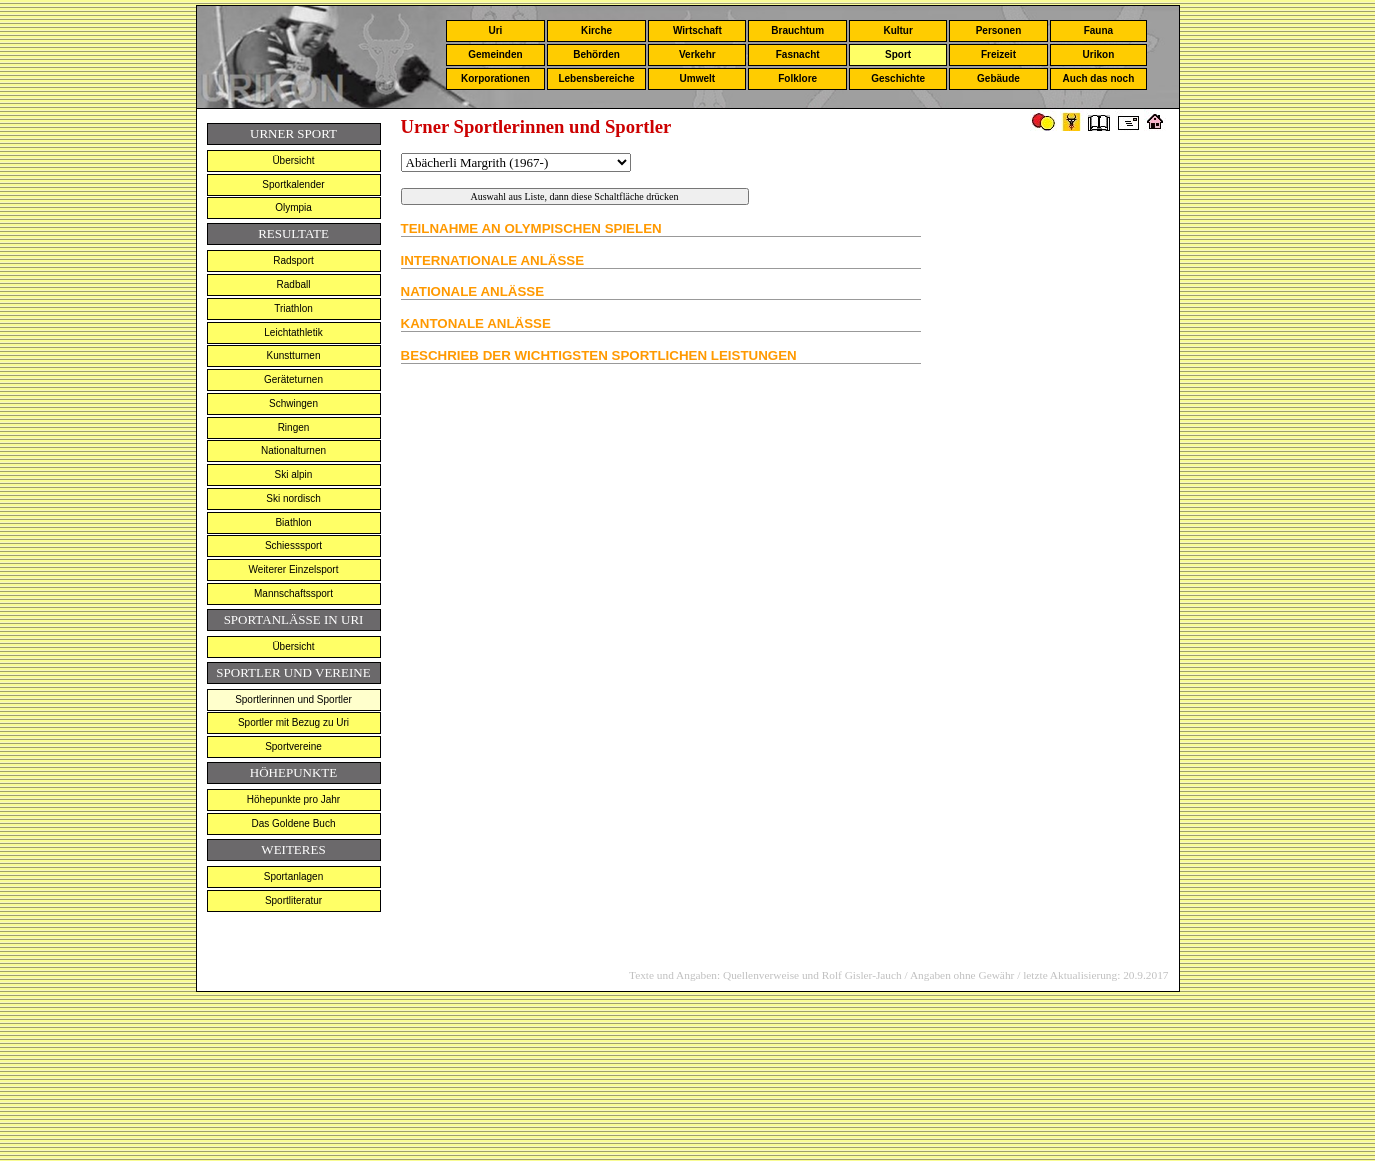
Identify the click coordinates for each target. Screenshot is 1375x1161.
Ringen (294, 427)
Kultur (897, 30)
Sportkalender (293, 184)
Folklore (797, 78)
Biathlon (293, 522)
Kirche (596, 30)
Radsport (293, 260)
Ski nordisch (293, 498)
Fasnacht (798, 54)
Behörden (596, 54)
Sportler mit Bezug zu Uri (293, 722)
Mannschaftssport (293, 593)
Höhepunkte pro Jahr (293, 799)
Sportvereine (293, 746)
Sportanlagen (294, 876)
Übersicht (293, 160)
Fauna (1098, 30)
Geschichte (898, 78)
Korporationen (495, 78)
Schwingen (293, 403)
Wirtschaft (697, 30)
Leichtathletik (293, 332)
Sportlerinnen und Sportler (293, 699)
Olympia (293, 207)
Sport (898, 54)
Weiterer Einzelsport (294, 569)
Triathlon (293, 308)
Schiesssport (293, 545)
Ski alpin (294, 474)
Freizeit (998, 54)
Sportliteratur (293, 900)
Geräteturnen (293, 379)
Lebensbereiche (596, 78)
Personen (999, 30)
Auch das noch (1099, 78)
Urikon (1099, 54)
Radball (294, 284)
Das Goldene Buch (294, 823)
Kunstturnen (294, 355)
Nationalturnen (293, 450)
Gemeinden (495, 54)
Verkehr (697, 54)
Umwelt (698, 78)
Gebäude (998, 78)
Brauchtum (797, 30)
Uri (495, 30)
